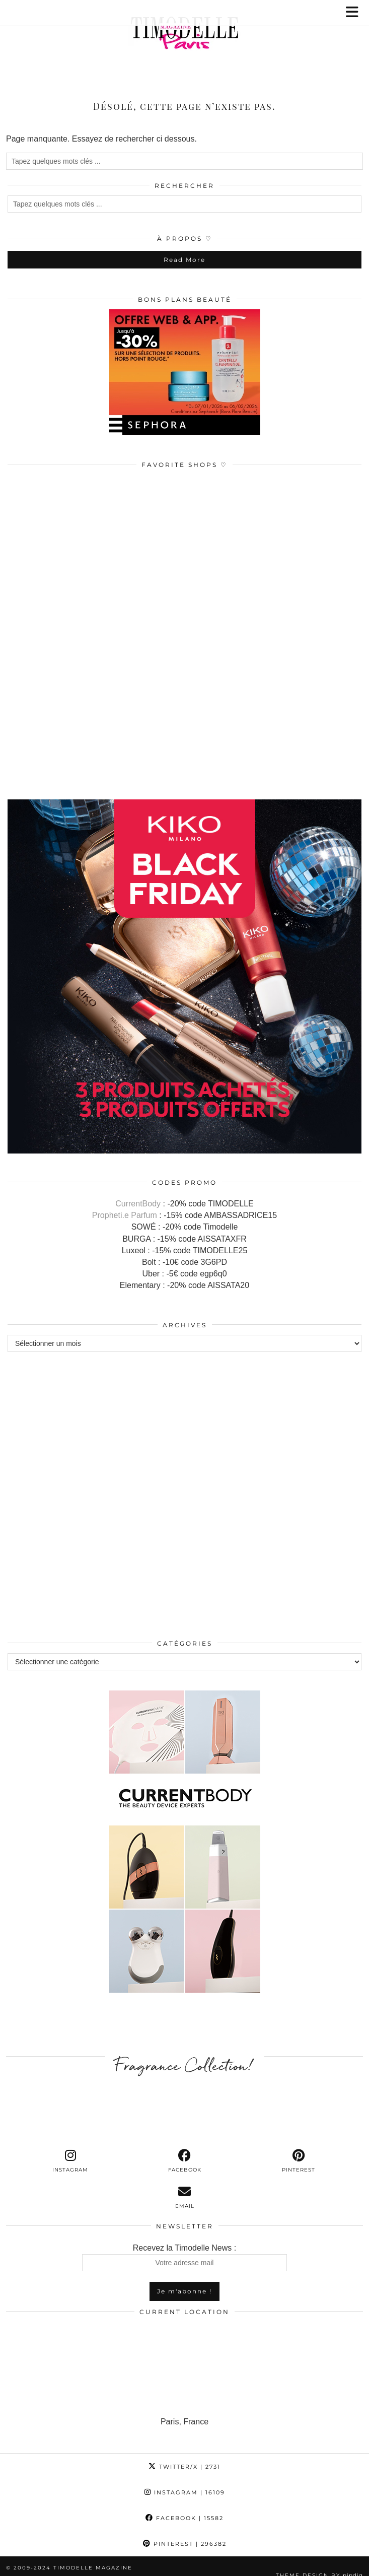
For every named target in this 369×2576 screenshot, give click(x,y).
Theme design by (319, 2564)
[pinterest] (299, 2150)
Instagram (184, 2481)
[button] (355, 13)
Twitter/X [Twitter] (184, 2456)
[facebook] (184, 2150)
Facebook (184, 2507)
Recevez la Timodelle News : (184, 2247)
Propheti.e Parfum (124, 1204)
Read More (184, 249)
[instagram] (70, 2150)
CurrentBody (138, 1193)
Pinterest (185, 2533)
